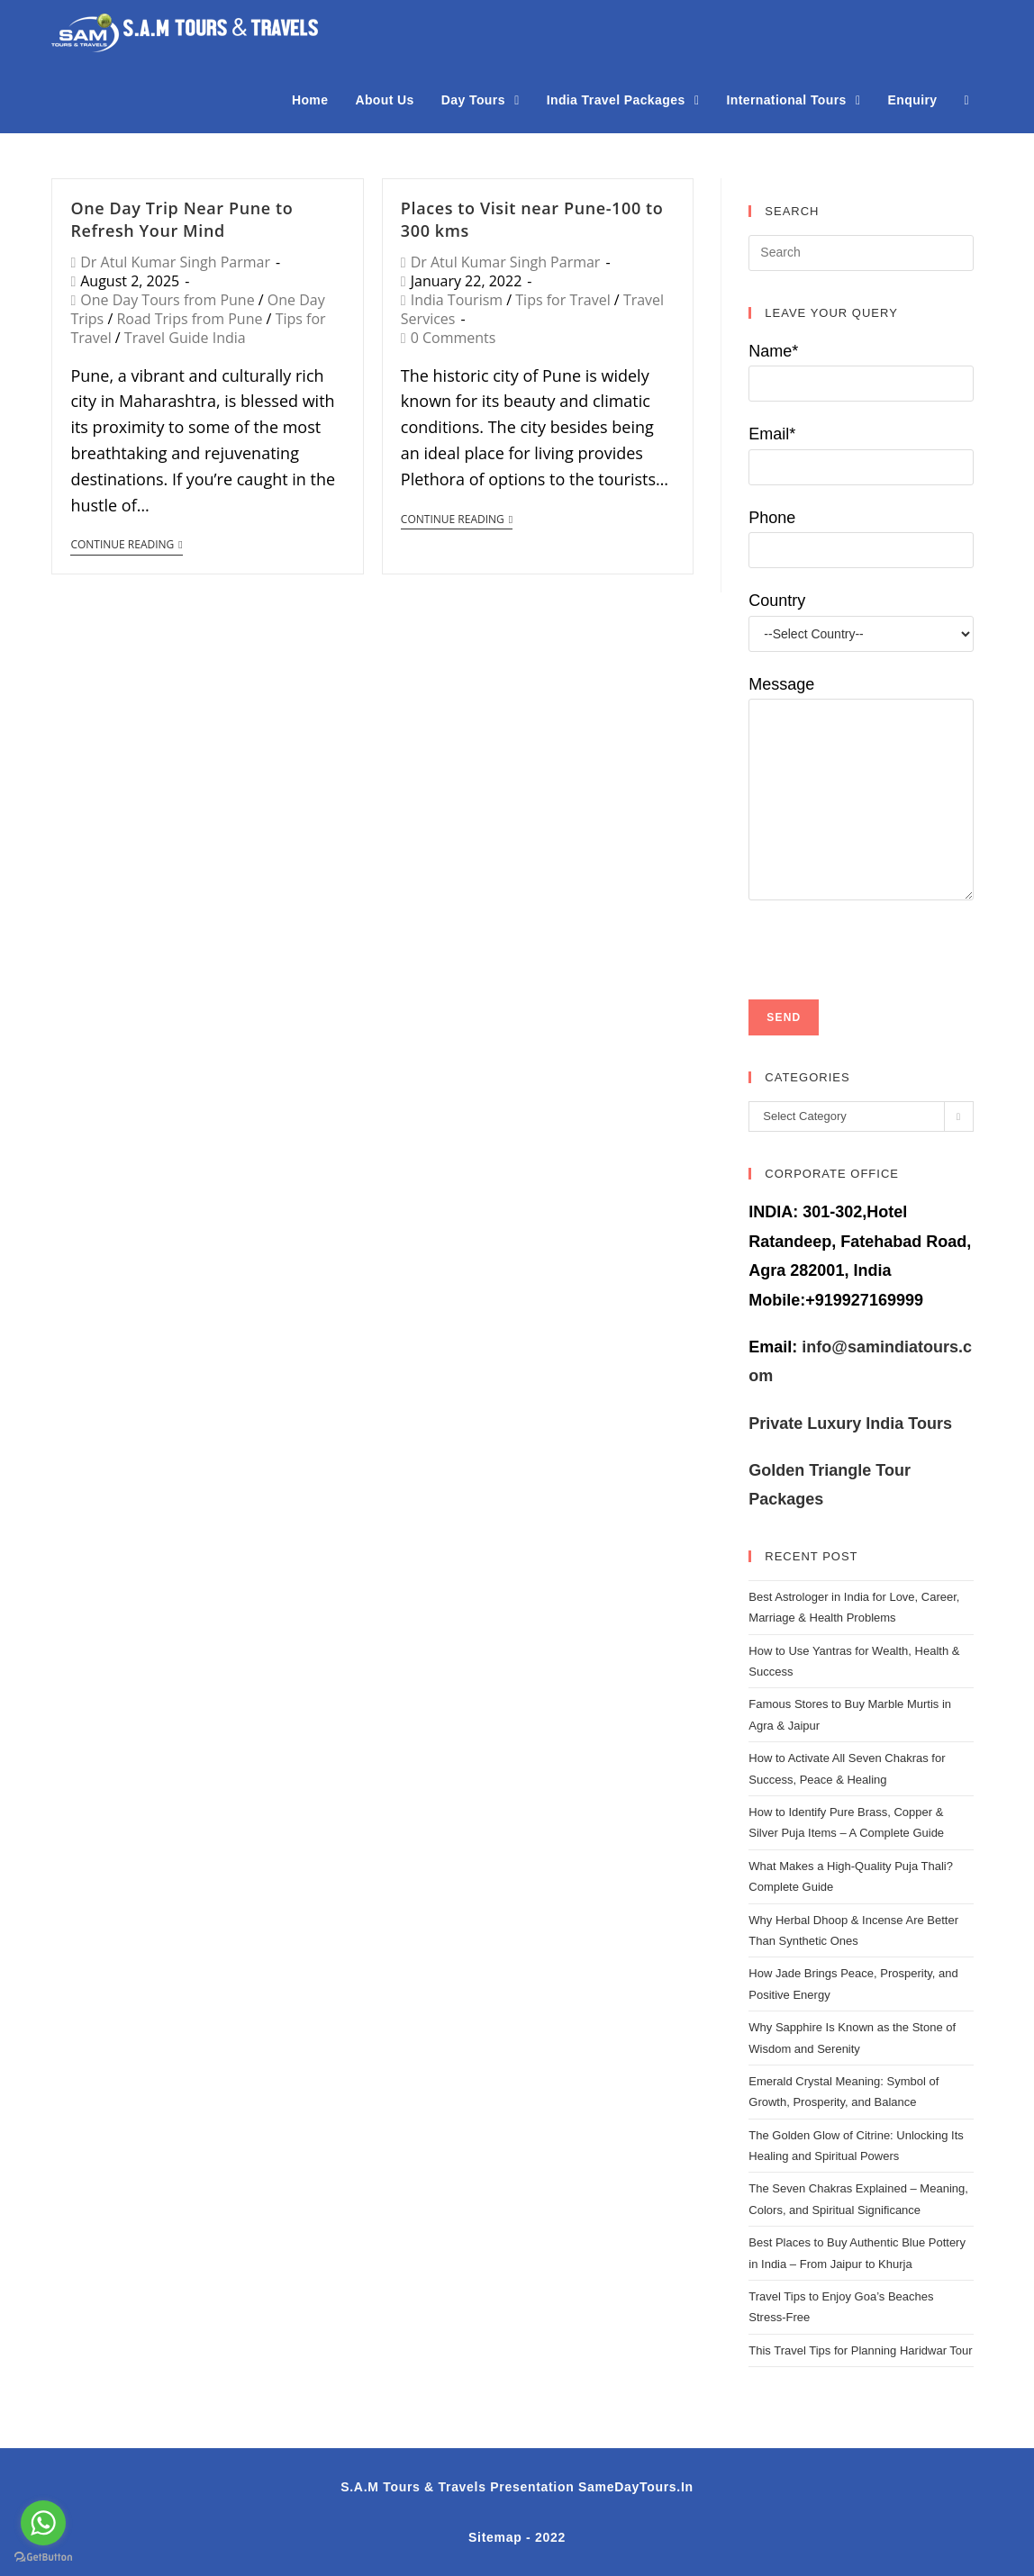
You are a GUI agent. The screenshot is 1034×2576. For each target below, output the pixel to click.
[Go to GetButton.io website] (43, 2557)
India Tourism (457, 300)
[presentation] (885, 935)
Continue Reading (126, 545)
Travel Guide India (185, 338)
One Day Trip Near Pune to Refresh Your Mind (181, 219)
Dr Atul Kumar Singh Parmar (175, 262)
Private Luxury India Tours (850, 1424)
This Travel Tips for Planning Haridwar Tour (860, 2350)
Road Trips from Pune (189, 319)
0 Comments (453, 338)
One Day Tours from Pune (167, 300)
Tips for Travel (562, 300)
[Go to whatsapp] (43, 2522)
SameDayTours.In (636, 2487)
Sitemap (495, 2537)
